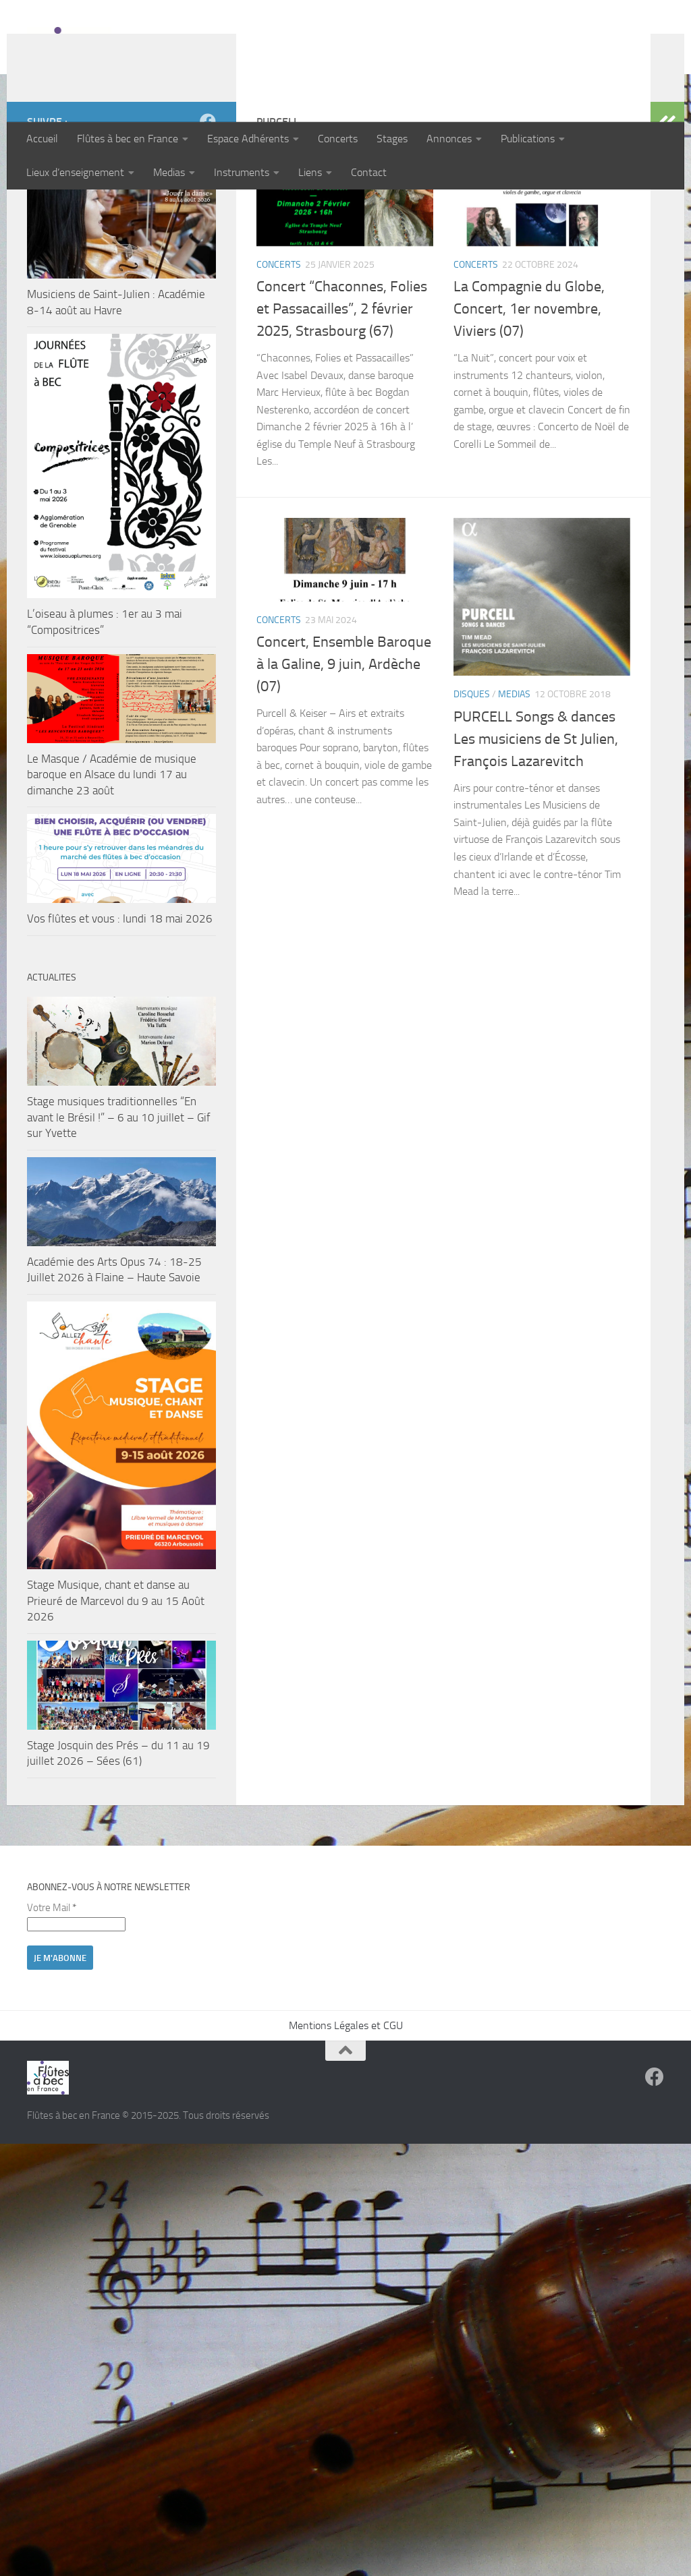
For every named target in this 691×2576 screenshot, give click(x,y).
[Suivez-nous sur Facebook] (208, 209)
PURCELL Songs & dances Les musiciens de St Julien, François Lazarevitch (535, 827)
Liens (310, 172)
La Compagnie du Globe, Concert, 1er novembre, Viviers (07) (529, 396)
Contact (369, 172)
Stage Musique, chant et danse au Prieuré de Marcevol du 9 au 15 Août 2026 (115, 1688)
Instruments (241, 172)
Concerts (338, 138)
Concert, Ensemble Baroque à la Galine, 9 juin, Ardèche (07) (343, 752)
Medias (169, 172)
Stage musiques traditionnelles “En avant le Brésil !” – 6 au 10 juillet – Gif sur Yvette (119, 1204)
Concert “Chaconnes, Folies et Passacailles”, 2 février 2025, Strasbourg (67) (341, 396)
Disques (471, 782)
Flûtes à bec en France (127, 138)
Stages (392, 138)
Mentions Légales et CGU (346, 2113)
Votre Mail (51, 1995)
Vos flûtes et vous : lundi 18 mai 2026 (120, 1006)
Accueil (42, 138)
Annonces (449, 138)
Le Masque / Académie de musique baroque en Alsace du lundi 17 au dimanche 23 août (111, 862)
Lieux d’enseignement (75, 172)
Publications (528, 138)
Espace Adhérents (248, 138)
